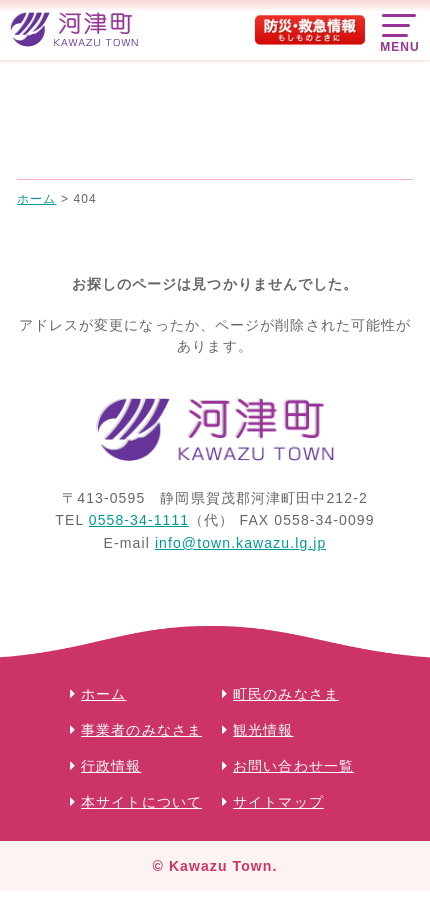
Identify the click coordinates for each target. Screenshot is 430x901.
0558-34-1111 (139, 520)
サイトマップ (278, 802)
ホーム (103, 694)
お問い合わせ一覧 (293, 766)
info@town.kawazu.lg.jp (241, 543)
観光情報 (263, 730)
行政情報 (111, 766)
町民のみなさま (286, 694)
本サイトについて (141, 802)
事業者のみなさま (141, 730)
